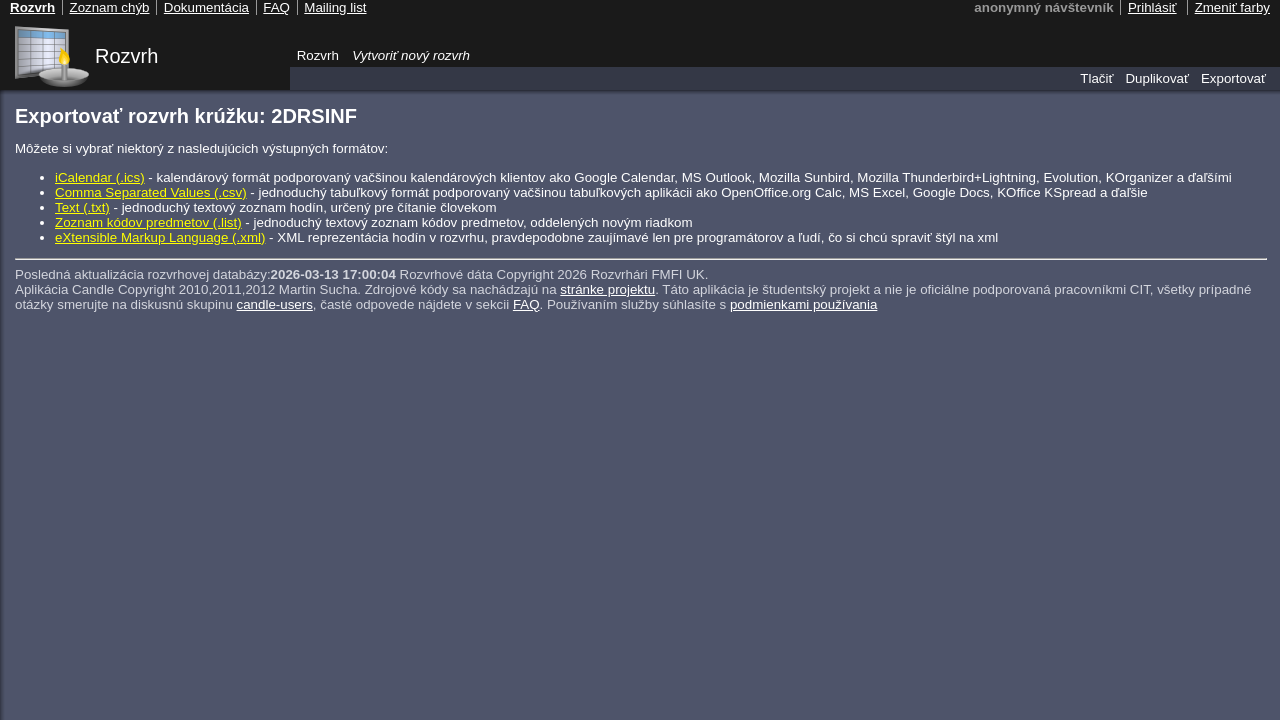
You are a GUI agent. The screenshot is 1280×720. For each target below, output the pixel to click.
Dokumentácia (206, 7)
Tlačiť (1096, 78)
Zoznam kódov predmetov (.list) (148, 222)
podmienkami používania (803, 304)
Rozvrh (126, 56)
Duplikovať (1157, 78)
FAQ (526, 304)
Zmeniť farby (1232, 7)
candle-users (275, 304)
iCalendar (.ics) (100, 177)
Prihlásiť (1152, 7)
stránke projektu (607, 289)
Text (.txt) (82, 207)
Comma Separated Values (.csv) (151, 192)
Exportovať (1233, 78)
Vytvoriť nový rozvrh (411, 55)
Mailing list (335, 7)
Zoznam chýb (109, 7)
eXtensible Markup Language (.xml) (160, 237)
